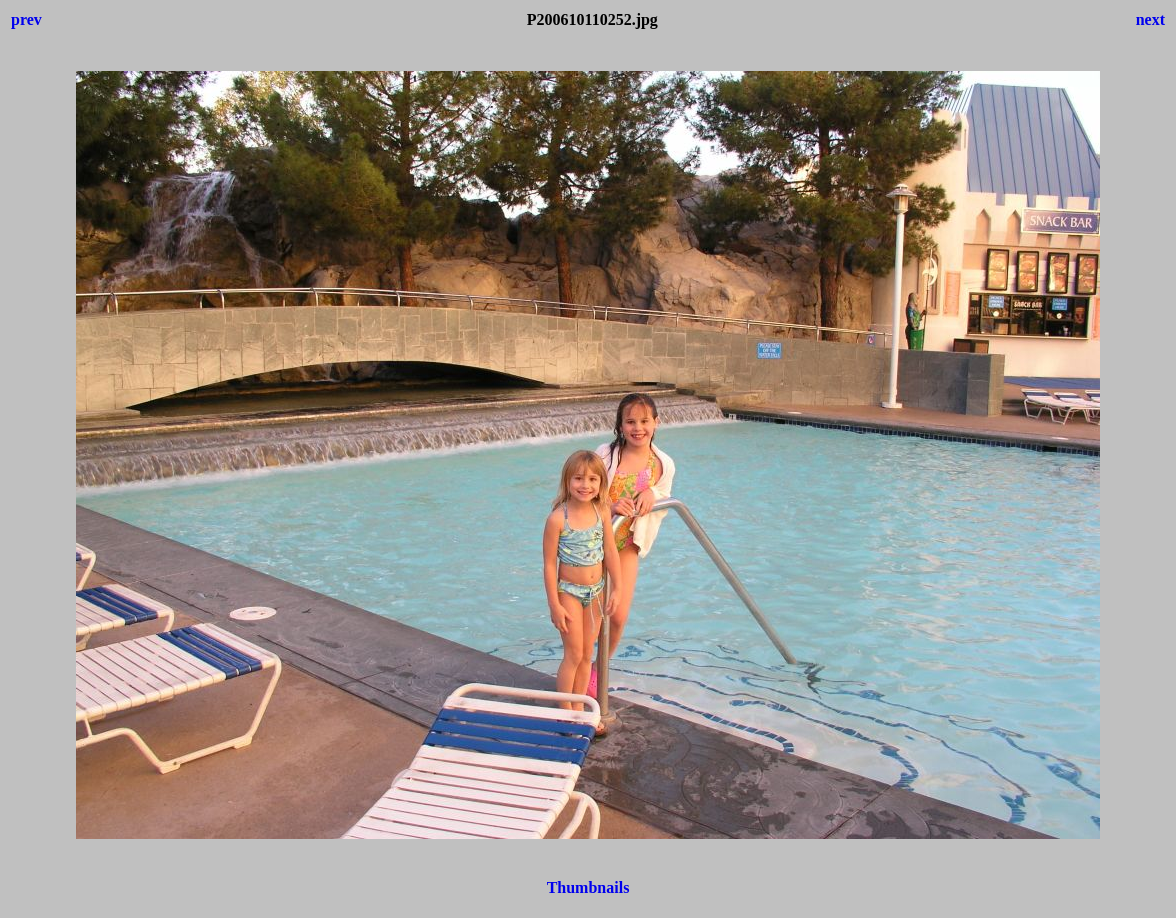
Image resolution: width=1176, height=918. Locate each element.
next (1150, 19)
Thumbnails (588, 887)
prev (26, 19)
